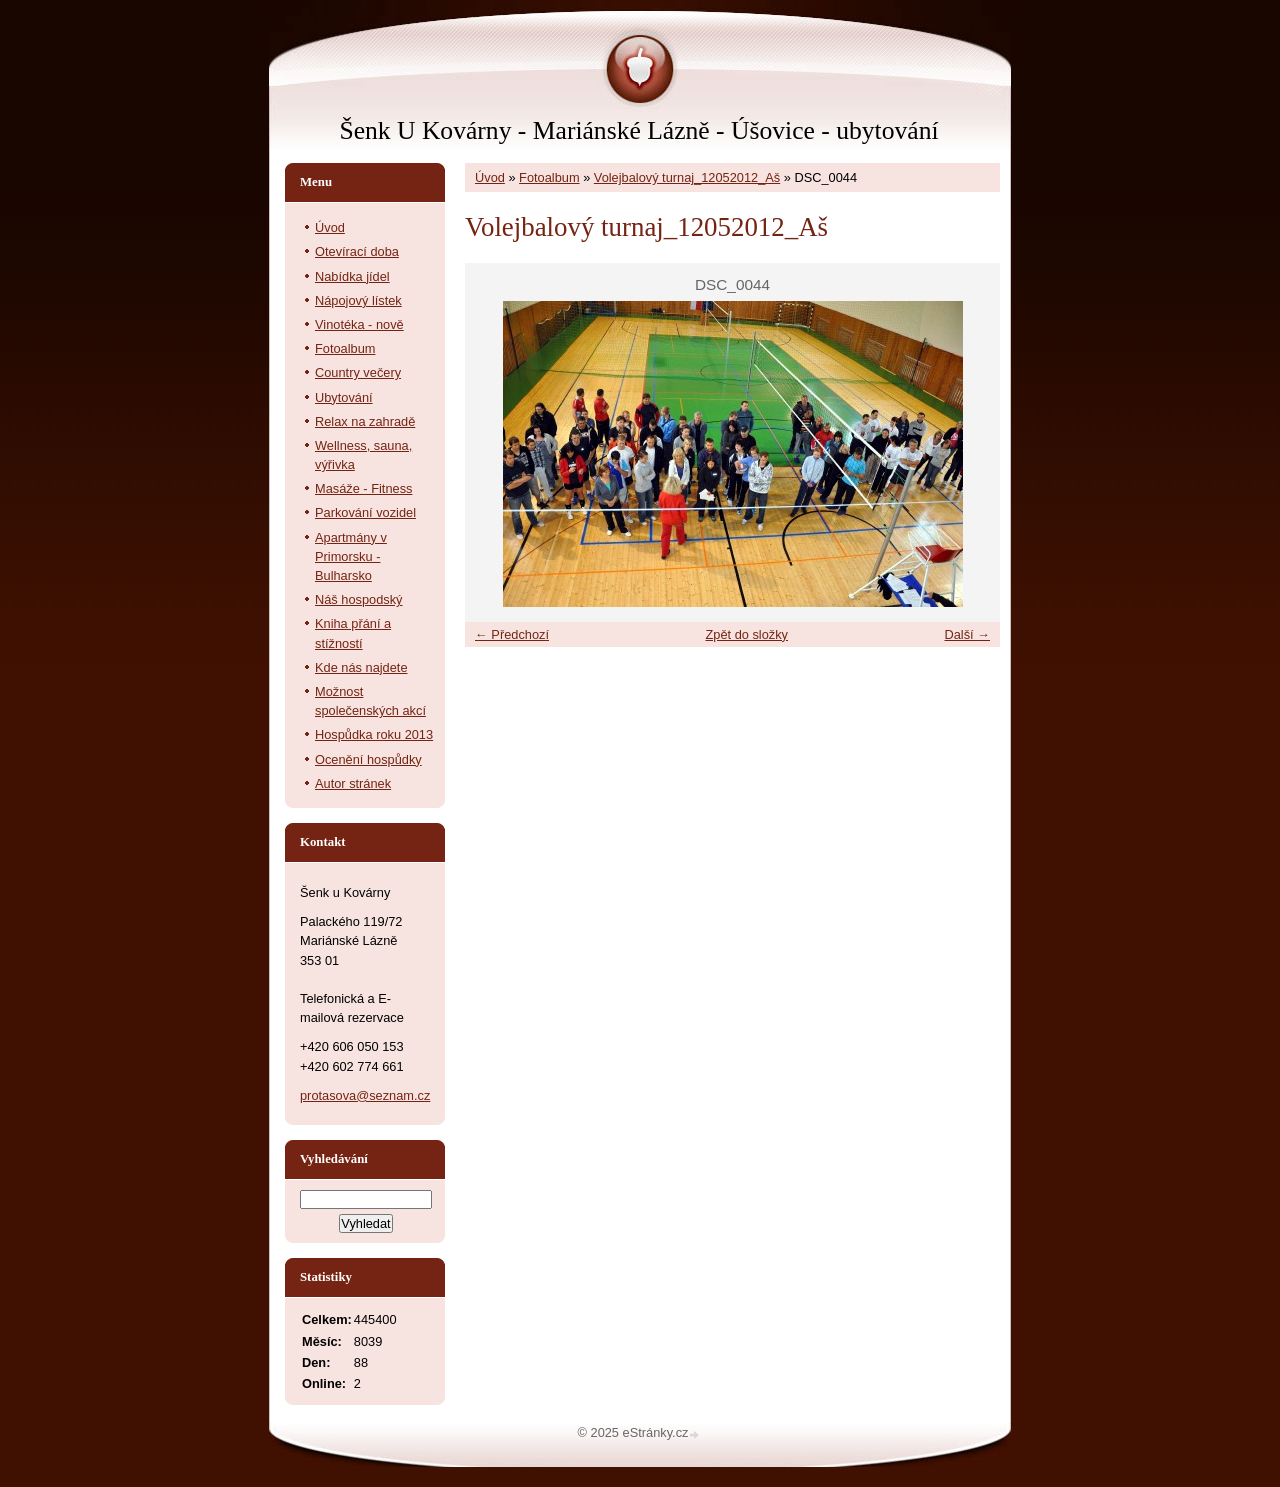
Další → (967, 634)
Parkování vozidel (365, 512)
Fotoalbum (549, 177)
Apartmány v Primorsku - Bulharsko (351, 556)
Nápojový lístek (358, 300)
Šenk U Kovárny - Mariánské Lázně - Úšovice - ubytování (638, 130)
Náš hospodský (359, 599)
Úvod (490, 177)
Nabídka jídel (352, 276)
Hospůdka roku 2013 (374, 734)
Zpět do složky (746, 634)
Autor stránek (353, 783)
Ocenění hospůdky (368, 759)
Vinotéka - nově (359, 324)
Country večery (358, 372)
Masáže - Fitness (363, 488)
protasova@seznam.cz (365, 1095)
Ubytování (344, 397)
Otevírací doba (357, 251)
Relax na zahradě (365, 421)
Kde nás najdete (361, 667)
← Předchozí (512, 634)
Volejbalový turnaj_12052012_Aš (687, 177)
